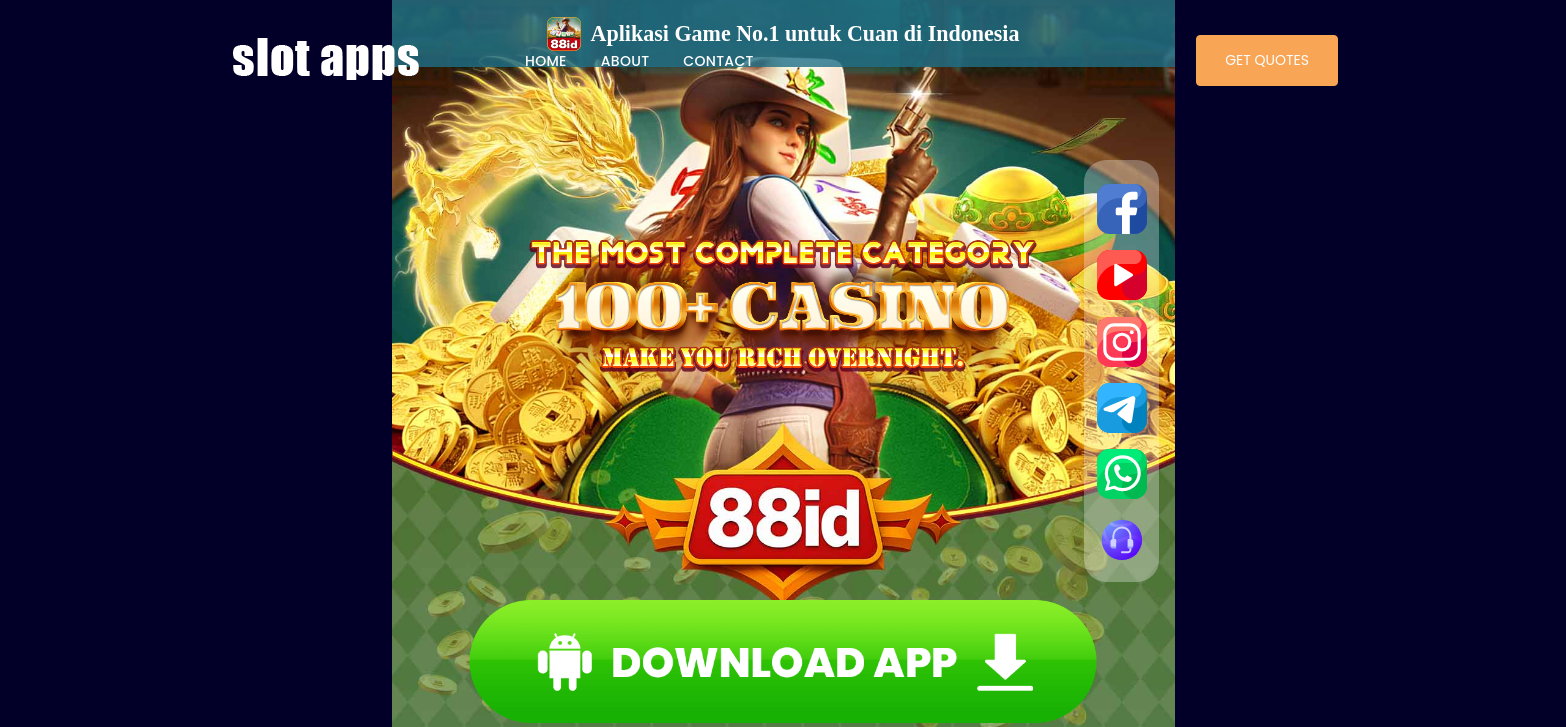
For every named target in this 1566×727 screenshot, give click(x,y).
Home (546, 61)
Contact (718, 61)
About (625, 61)
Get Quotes (1267, 60)
